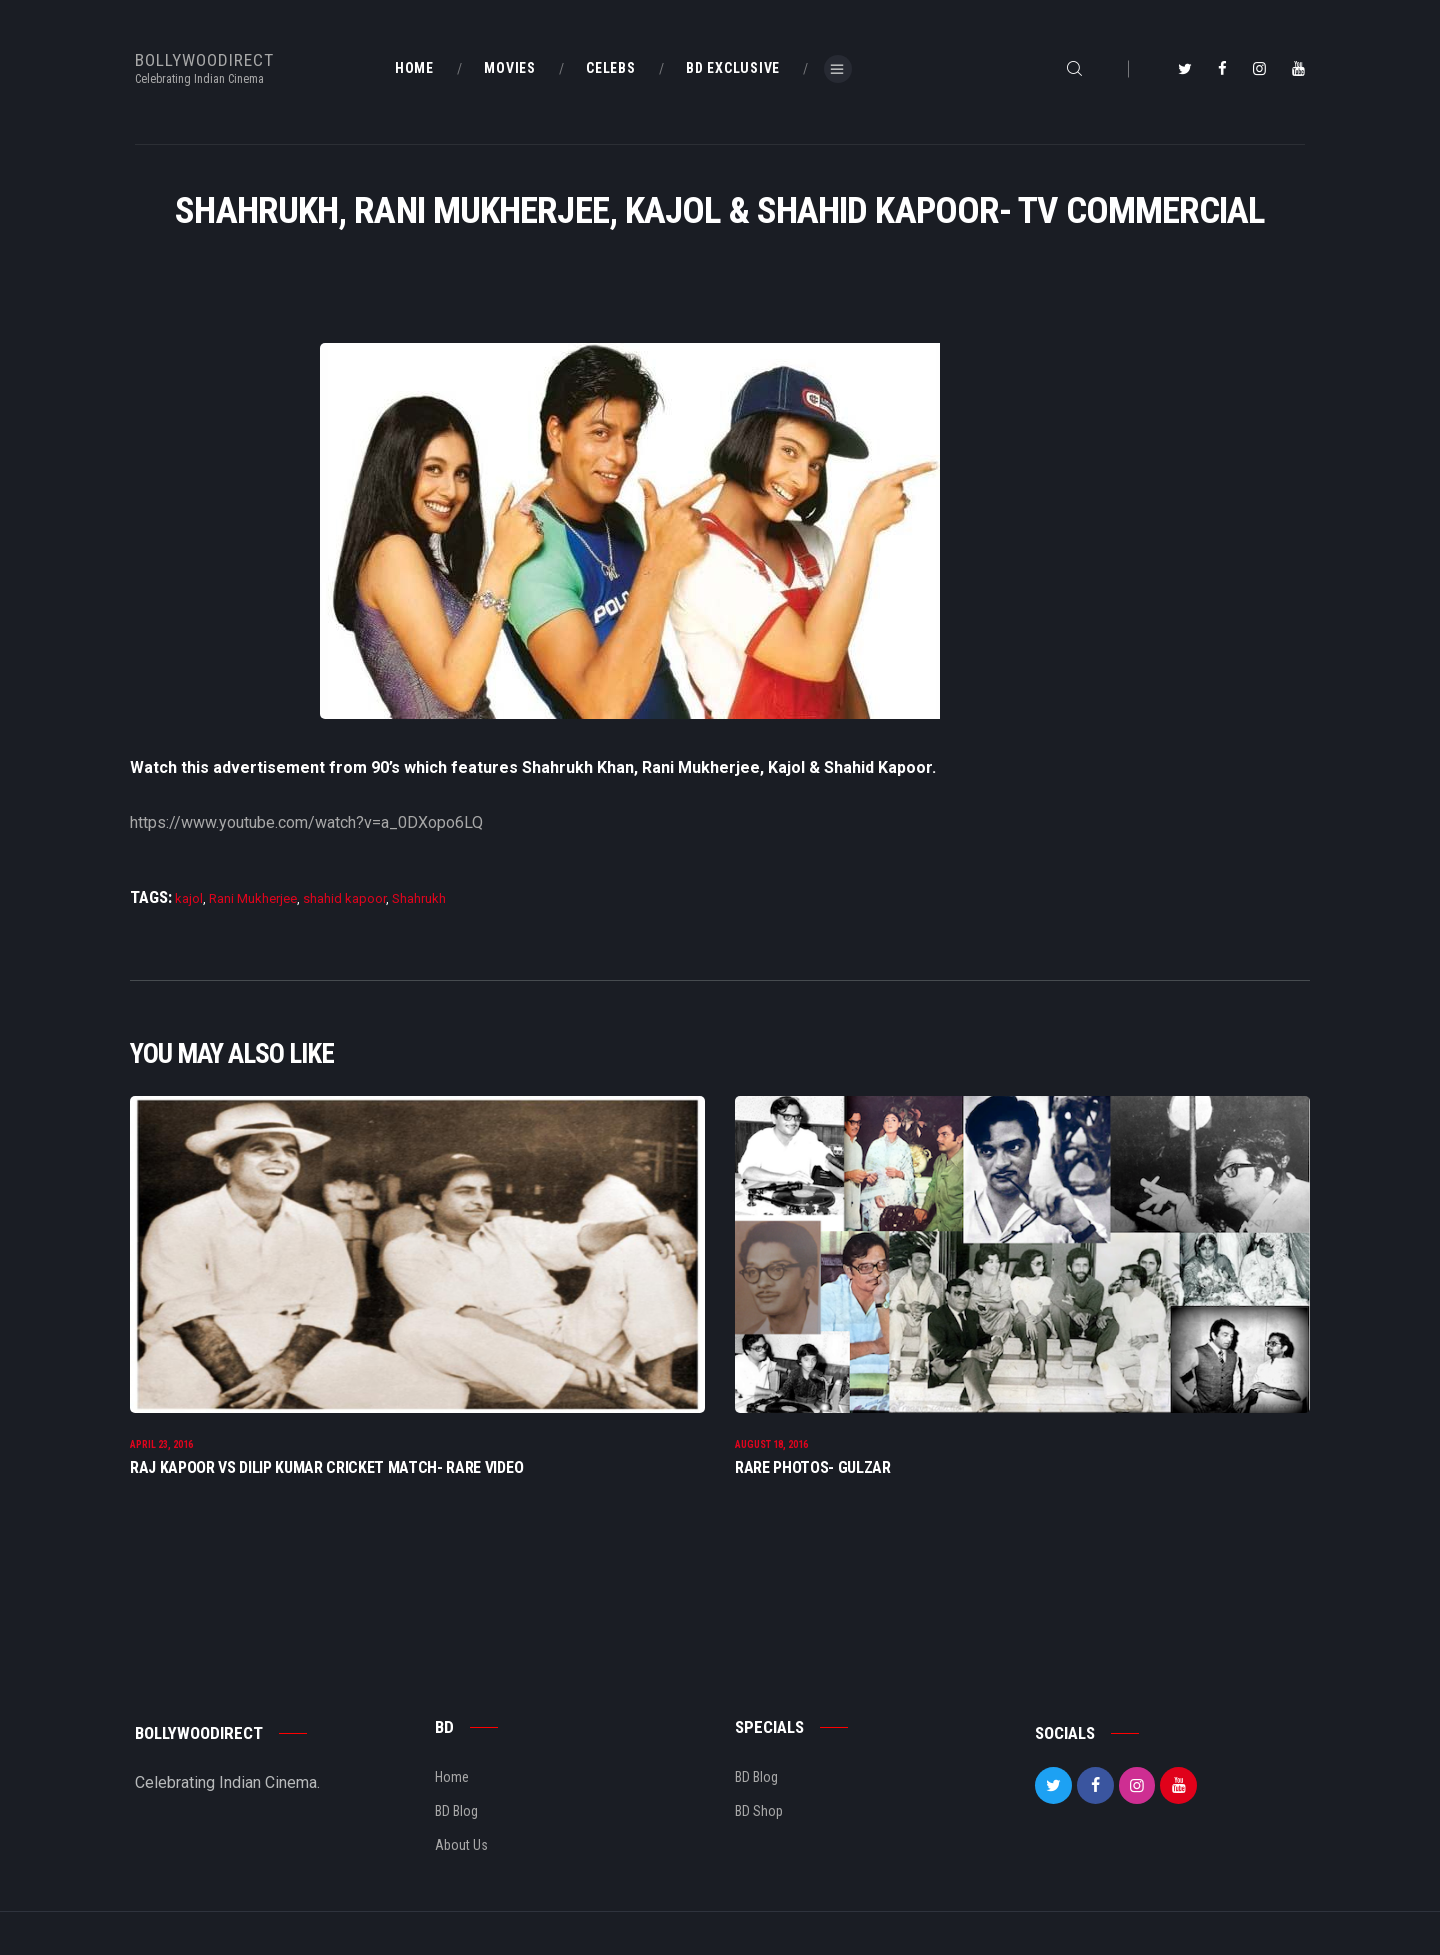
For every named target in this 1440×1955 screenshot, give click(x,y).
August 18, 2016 (771, 1447)
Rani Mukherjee (253, 898)
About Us (461, 1848)
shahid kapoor (344, 898)
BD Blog (456, 1814)
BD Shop (759, 1814)
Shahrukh (419, 898)
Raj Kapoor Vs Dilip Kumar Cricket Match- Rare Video (326, 1470)
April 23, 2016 (161, 1447)
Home (452, 1780)
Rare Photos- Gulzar (813, 1470)
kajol (189, 898)
